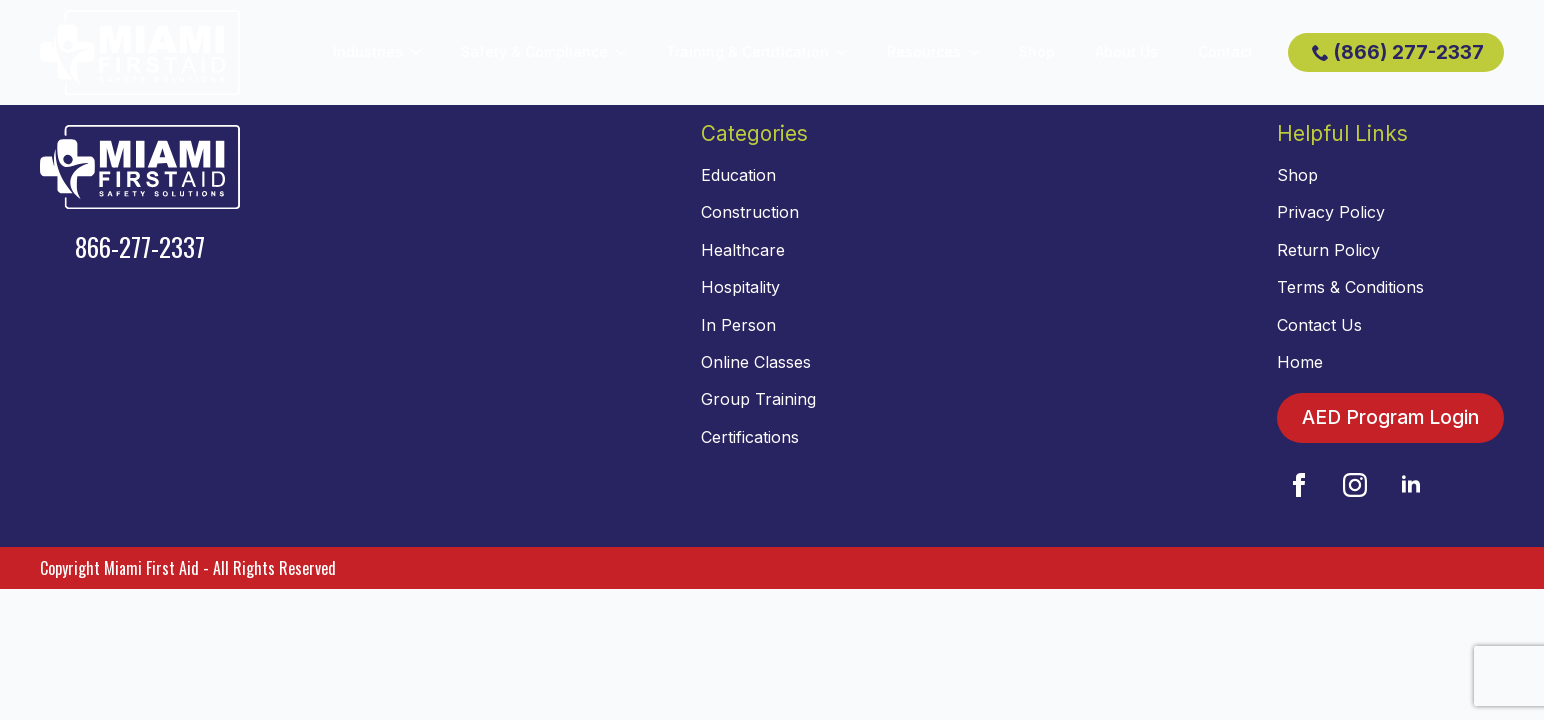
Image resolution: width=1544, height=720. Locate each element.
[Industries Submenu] (422, 52)
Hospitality (740, 287)
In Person (738, 325)
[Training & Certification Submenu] (848, 52)
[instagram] (1355, 485)
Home (1300, 362)
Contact (1225, 51)
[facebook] (1299, 485)
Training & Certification (747, 51)
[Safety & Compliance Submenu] (627, 52)
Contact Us (1319, 325)
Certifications (750, 437)
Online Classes (756, 362)
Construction (750, 212)
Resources (924, 51)
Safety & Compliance (534, 51)
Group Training (758, 399)
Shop (1037, 51)
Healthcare (743, 250)
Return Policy (1328, 250)
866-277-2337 (140, 246)
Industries (368, 51)
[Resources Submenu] (980, 52)
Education (738, 175)
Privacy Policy (1331, 212)
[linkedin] (1411, 485)
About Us (1126, 51)
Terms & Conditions (1350, 287)
